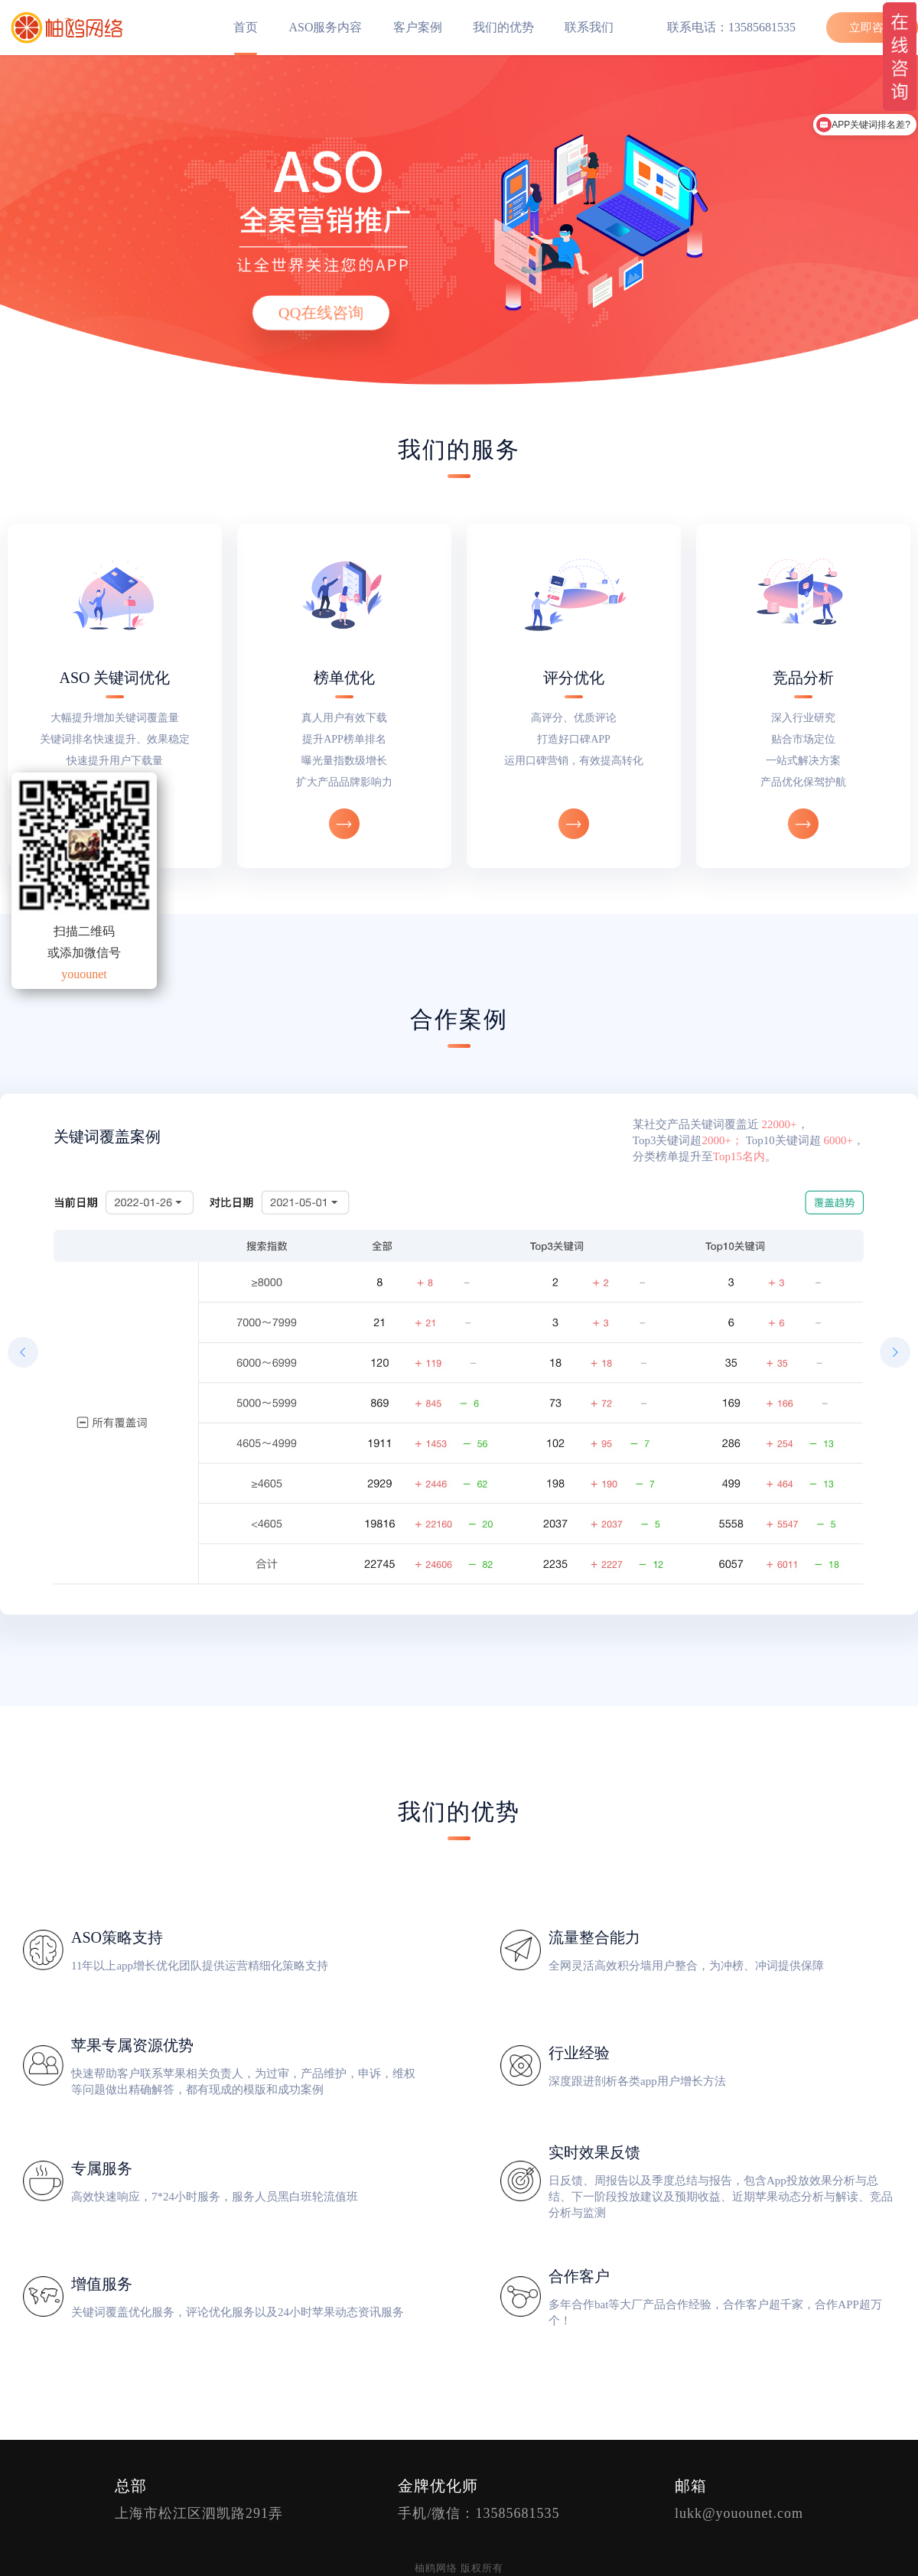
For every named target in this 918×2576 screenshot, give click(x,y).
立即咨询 (872, 27)
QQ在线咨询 (321, 312)
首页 (245, 27)
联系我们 (589, 27)
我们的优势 (503, 27)
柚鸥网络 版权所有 (459, 2568)
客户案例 (417, 27)
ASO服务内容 (325, 27)
